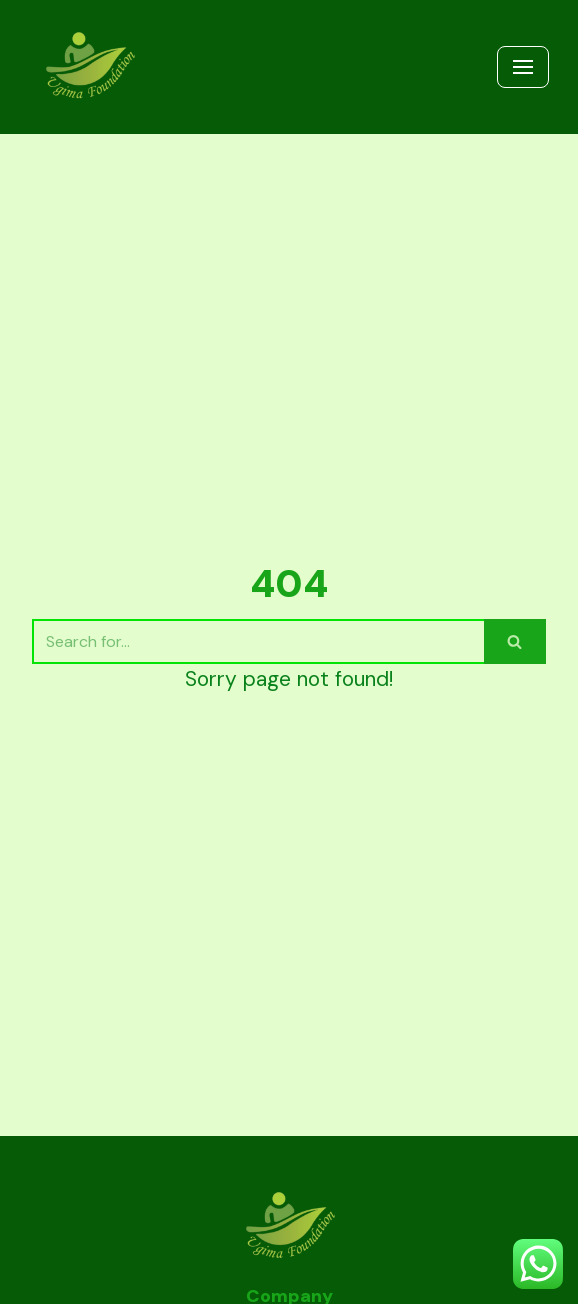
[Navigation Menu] (523, 67)
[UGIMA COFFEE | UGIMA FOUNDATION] (89, 67)
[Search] (258, 641)
